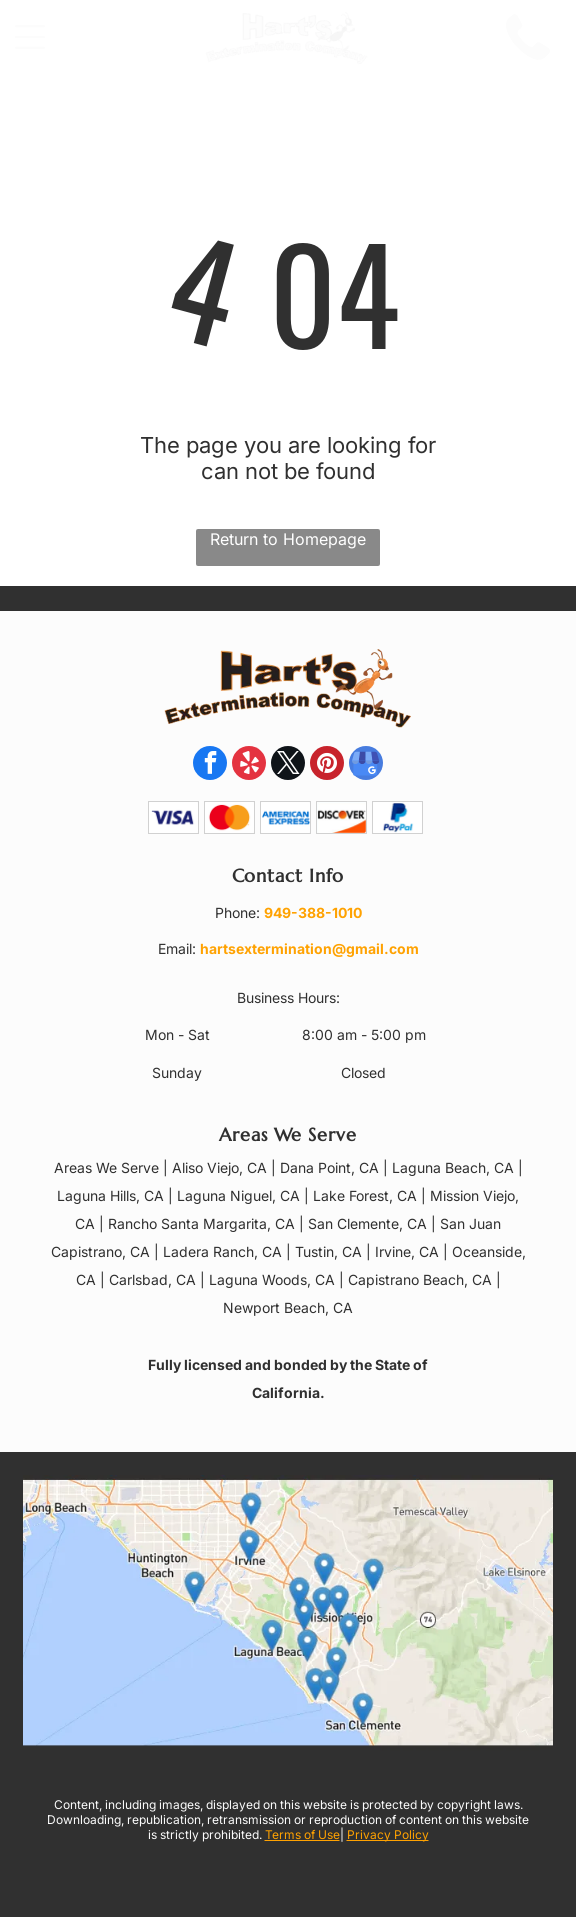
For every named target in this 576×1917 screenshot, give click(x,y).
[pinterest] (327, 765)
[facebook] (210, 765)
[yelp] (249, 765)
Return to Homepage (288, 539)
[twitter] (288, 765)
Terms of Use (302, 1834)
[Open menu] (30, 37)
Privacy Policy (388, 1834)
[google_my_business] (366, 765)
